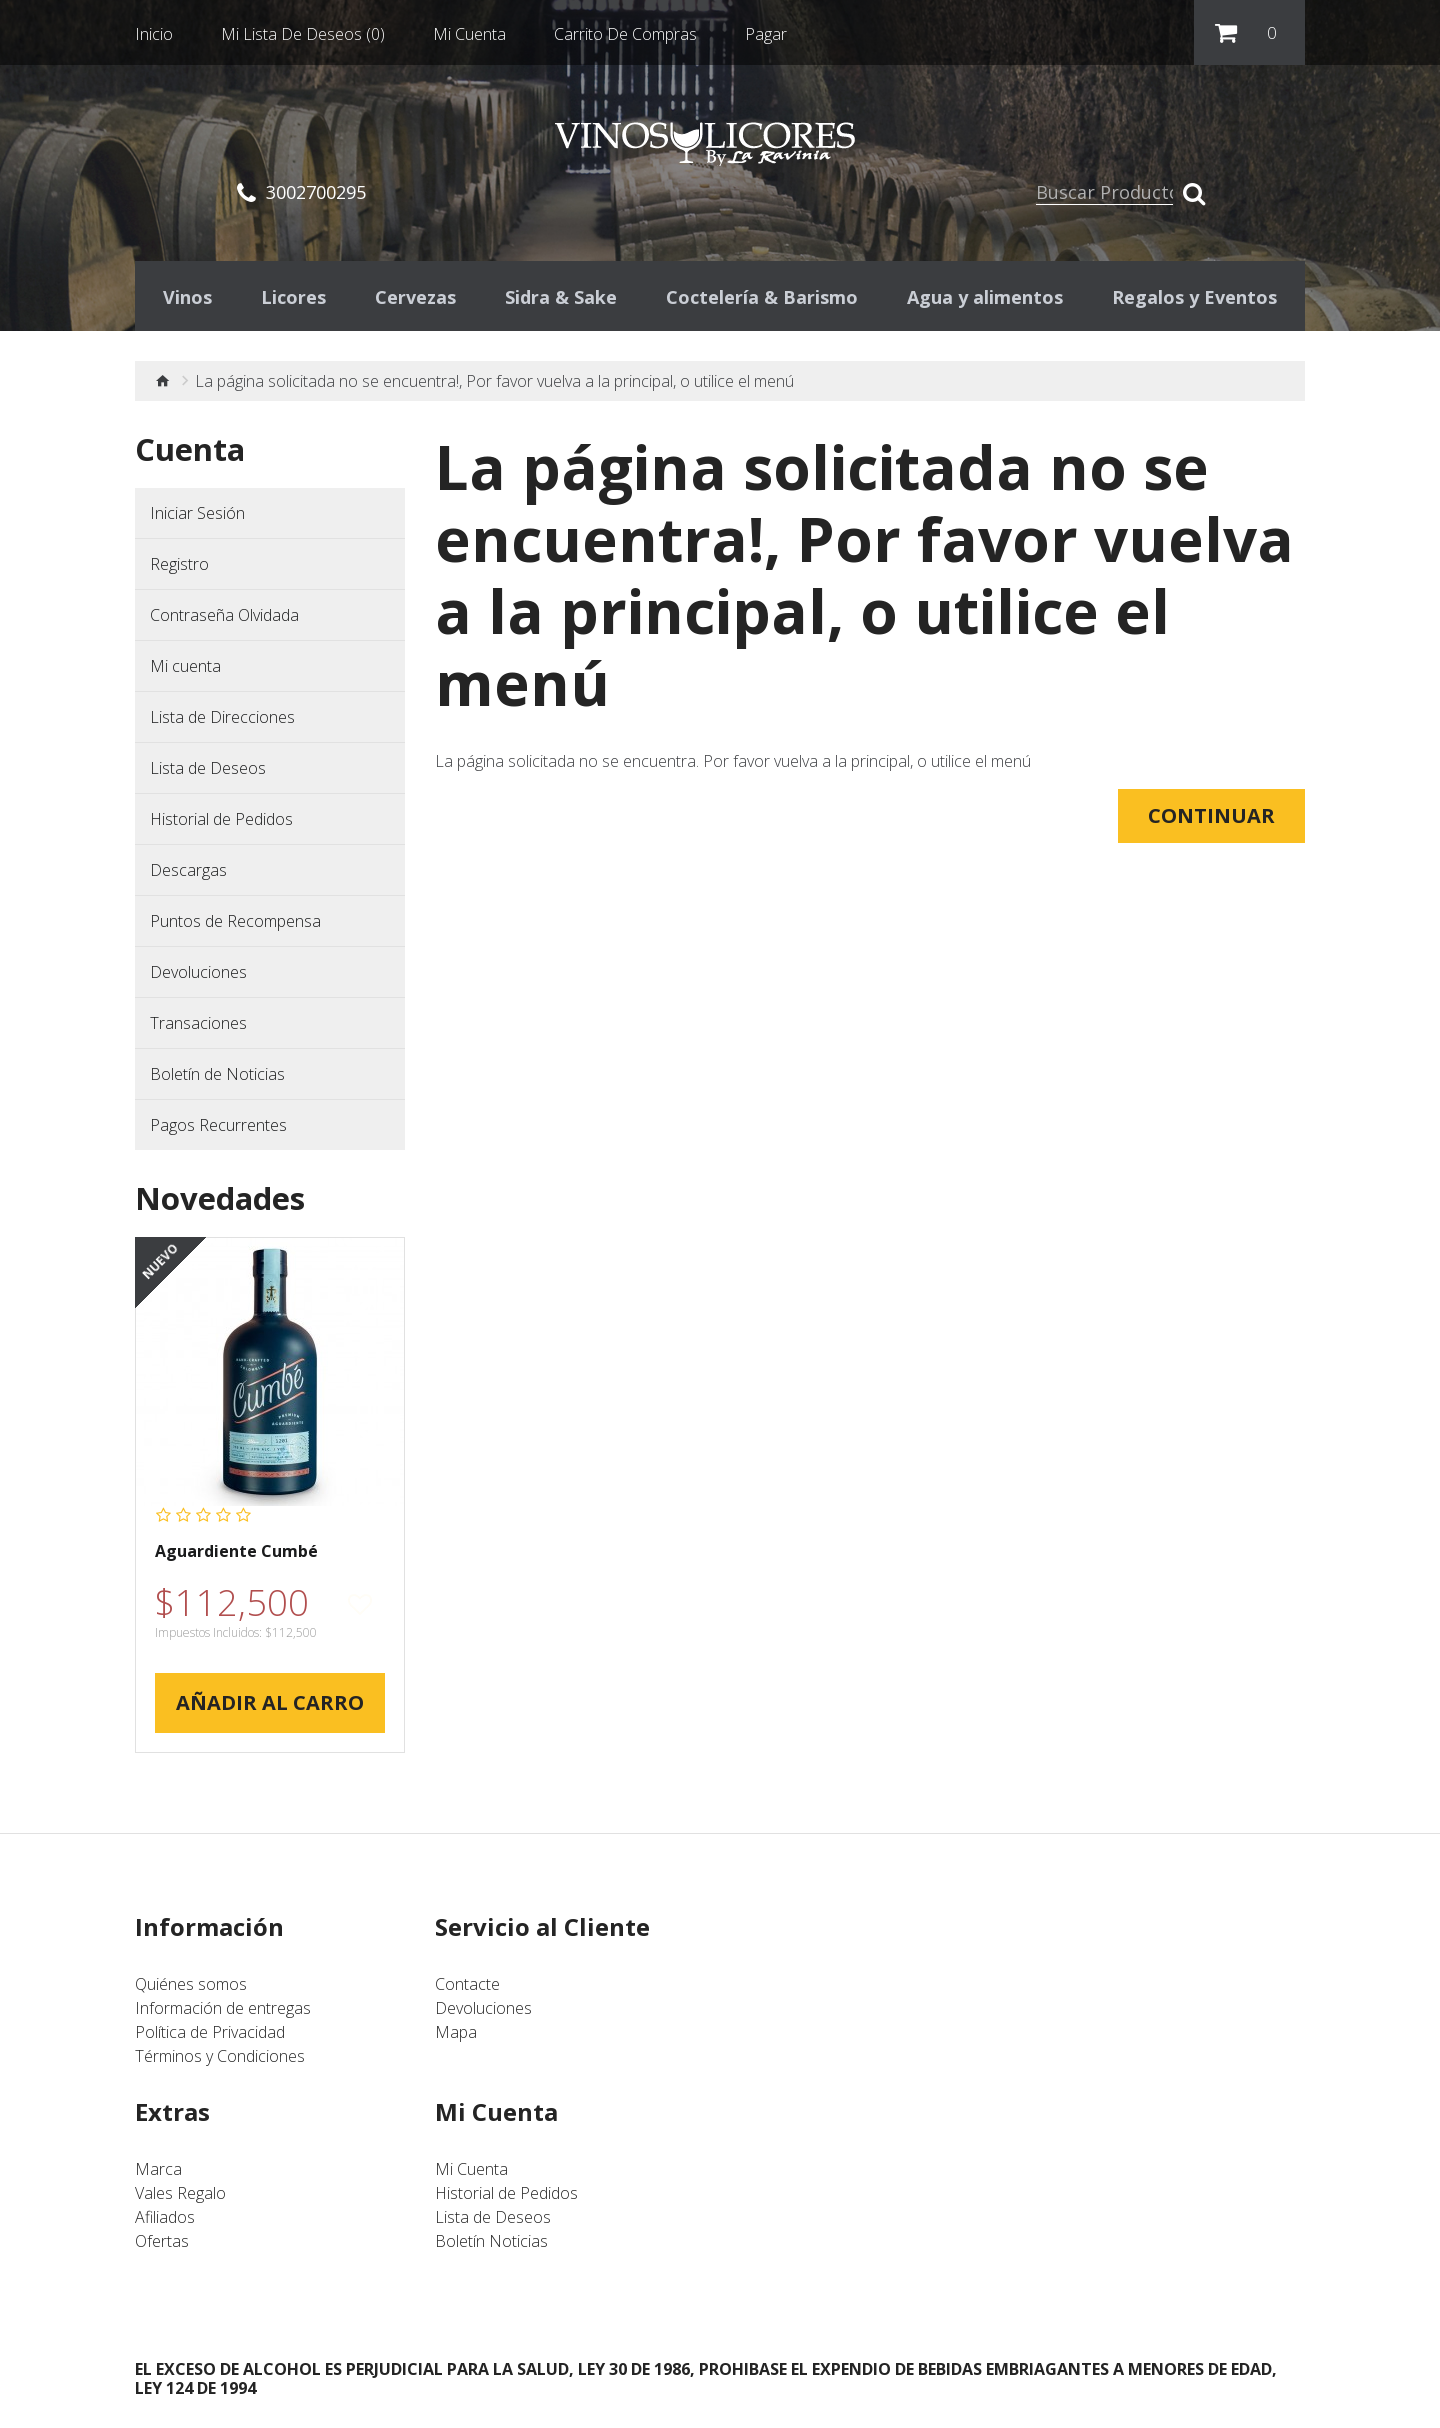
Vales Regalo (180, 2198)
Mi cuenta (185, 671)
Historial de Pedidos (221, 824)
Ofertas (162, 2246)
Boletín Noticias (491, 2246)
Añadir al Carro (270, 1707)
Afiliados (165, 2222)
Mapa (456, 2037)
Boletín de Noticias (217, 1079)
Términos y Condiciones (220, 2061)
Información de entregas (223, 2013)
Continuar (1211, 820)
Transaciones (198, 1028)
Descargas (188, 875)
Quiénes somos (191, 1989)
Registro (179, 569)
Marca (158, 2174)
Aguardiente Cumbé (236, 1556)
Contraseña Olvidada (224, 620)
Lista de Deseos (208, 773)
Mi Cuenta (471, 2174)
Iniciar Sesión (197, 518)
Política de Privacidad (210, 2037)
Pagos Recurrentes (218, 1130)
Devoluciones (198, 977)
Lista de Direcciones (222, 722)
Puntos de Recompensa (235, 926)
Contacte (467, 1989)
